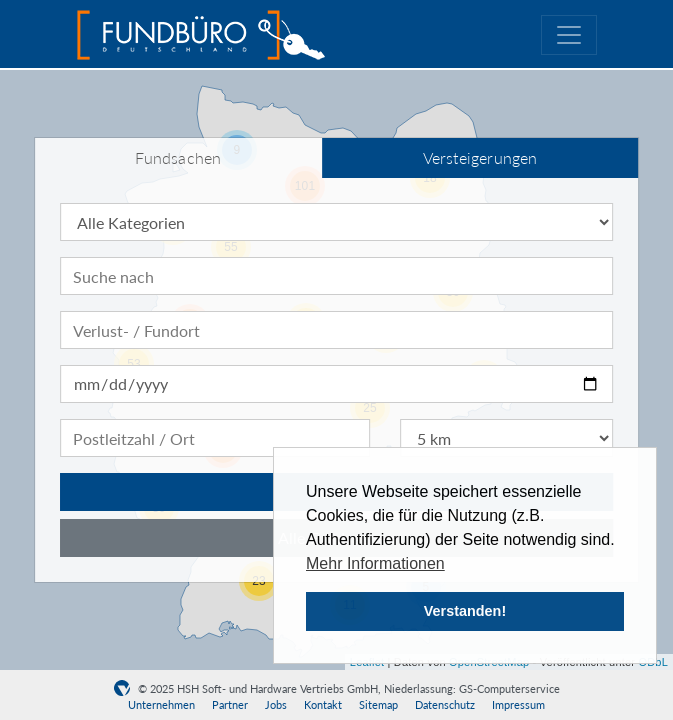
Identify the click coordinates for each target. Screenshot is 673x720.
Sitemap (378, 704)
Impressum (518, 704)
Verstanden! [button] (465, 611)
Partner (230, 704)
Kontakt (323, 704)
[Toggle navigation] (569, 35)
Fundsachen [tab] (178, 157)
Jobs (276, 704)
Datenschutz (445, 704)
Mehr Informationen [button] (375, 563)
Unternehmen (161, 704)
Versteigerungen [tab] (480, 157)
